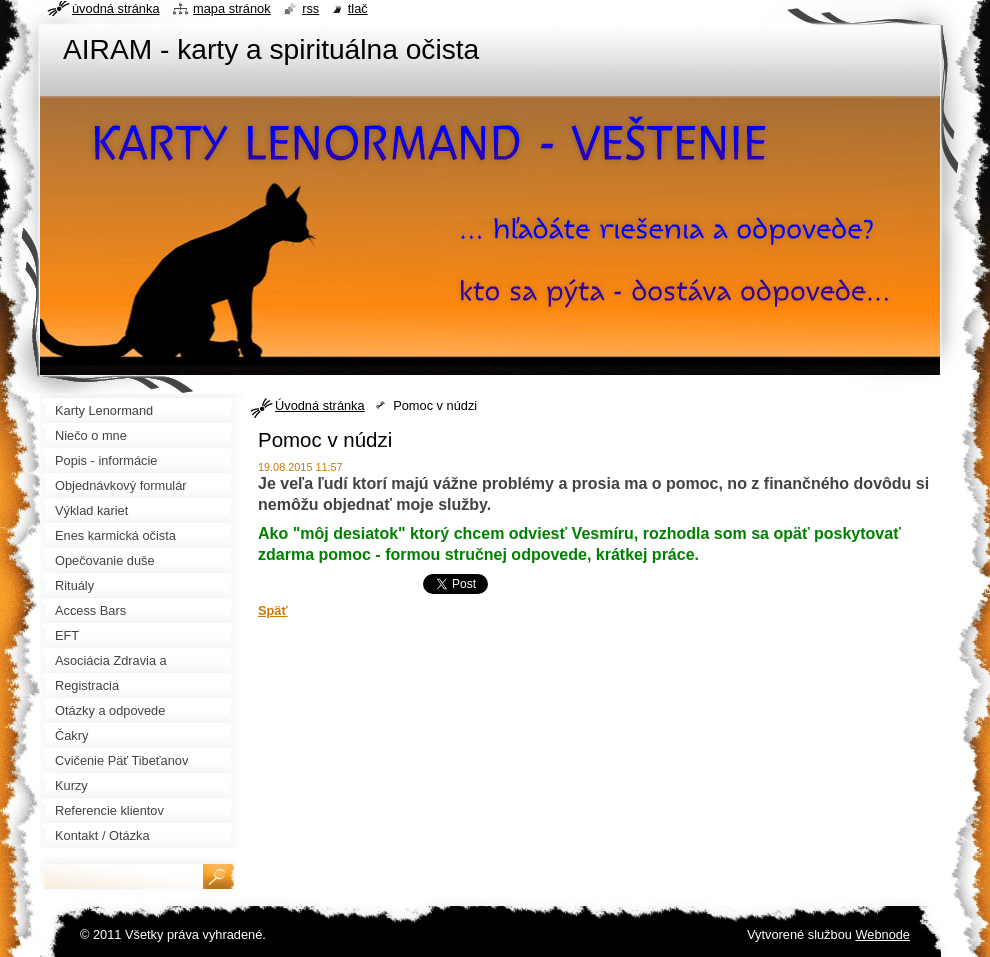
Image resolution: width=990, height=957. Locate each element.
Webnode (882, 934)
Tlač (358, 8)
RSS (310, 8)
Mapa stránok (232, 8)
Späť (273, 610)
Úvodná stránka (320, 405)
